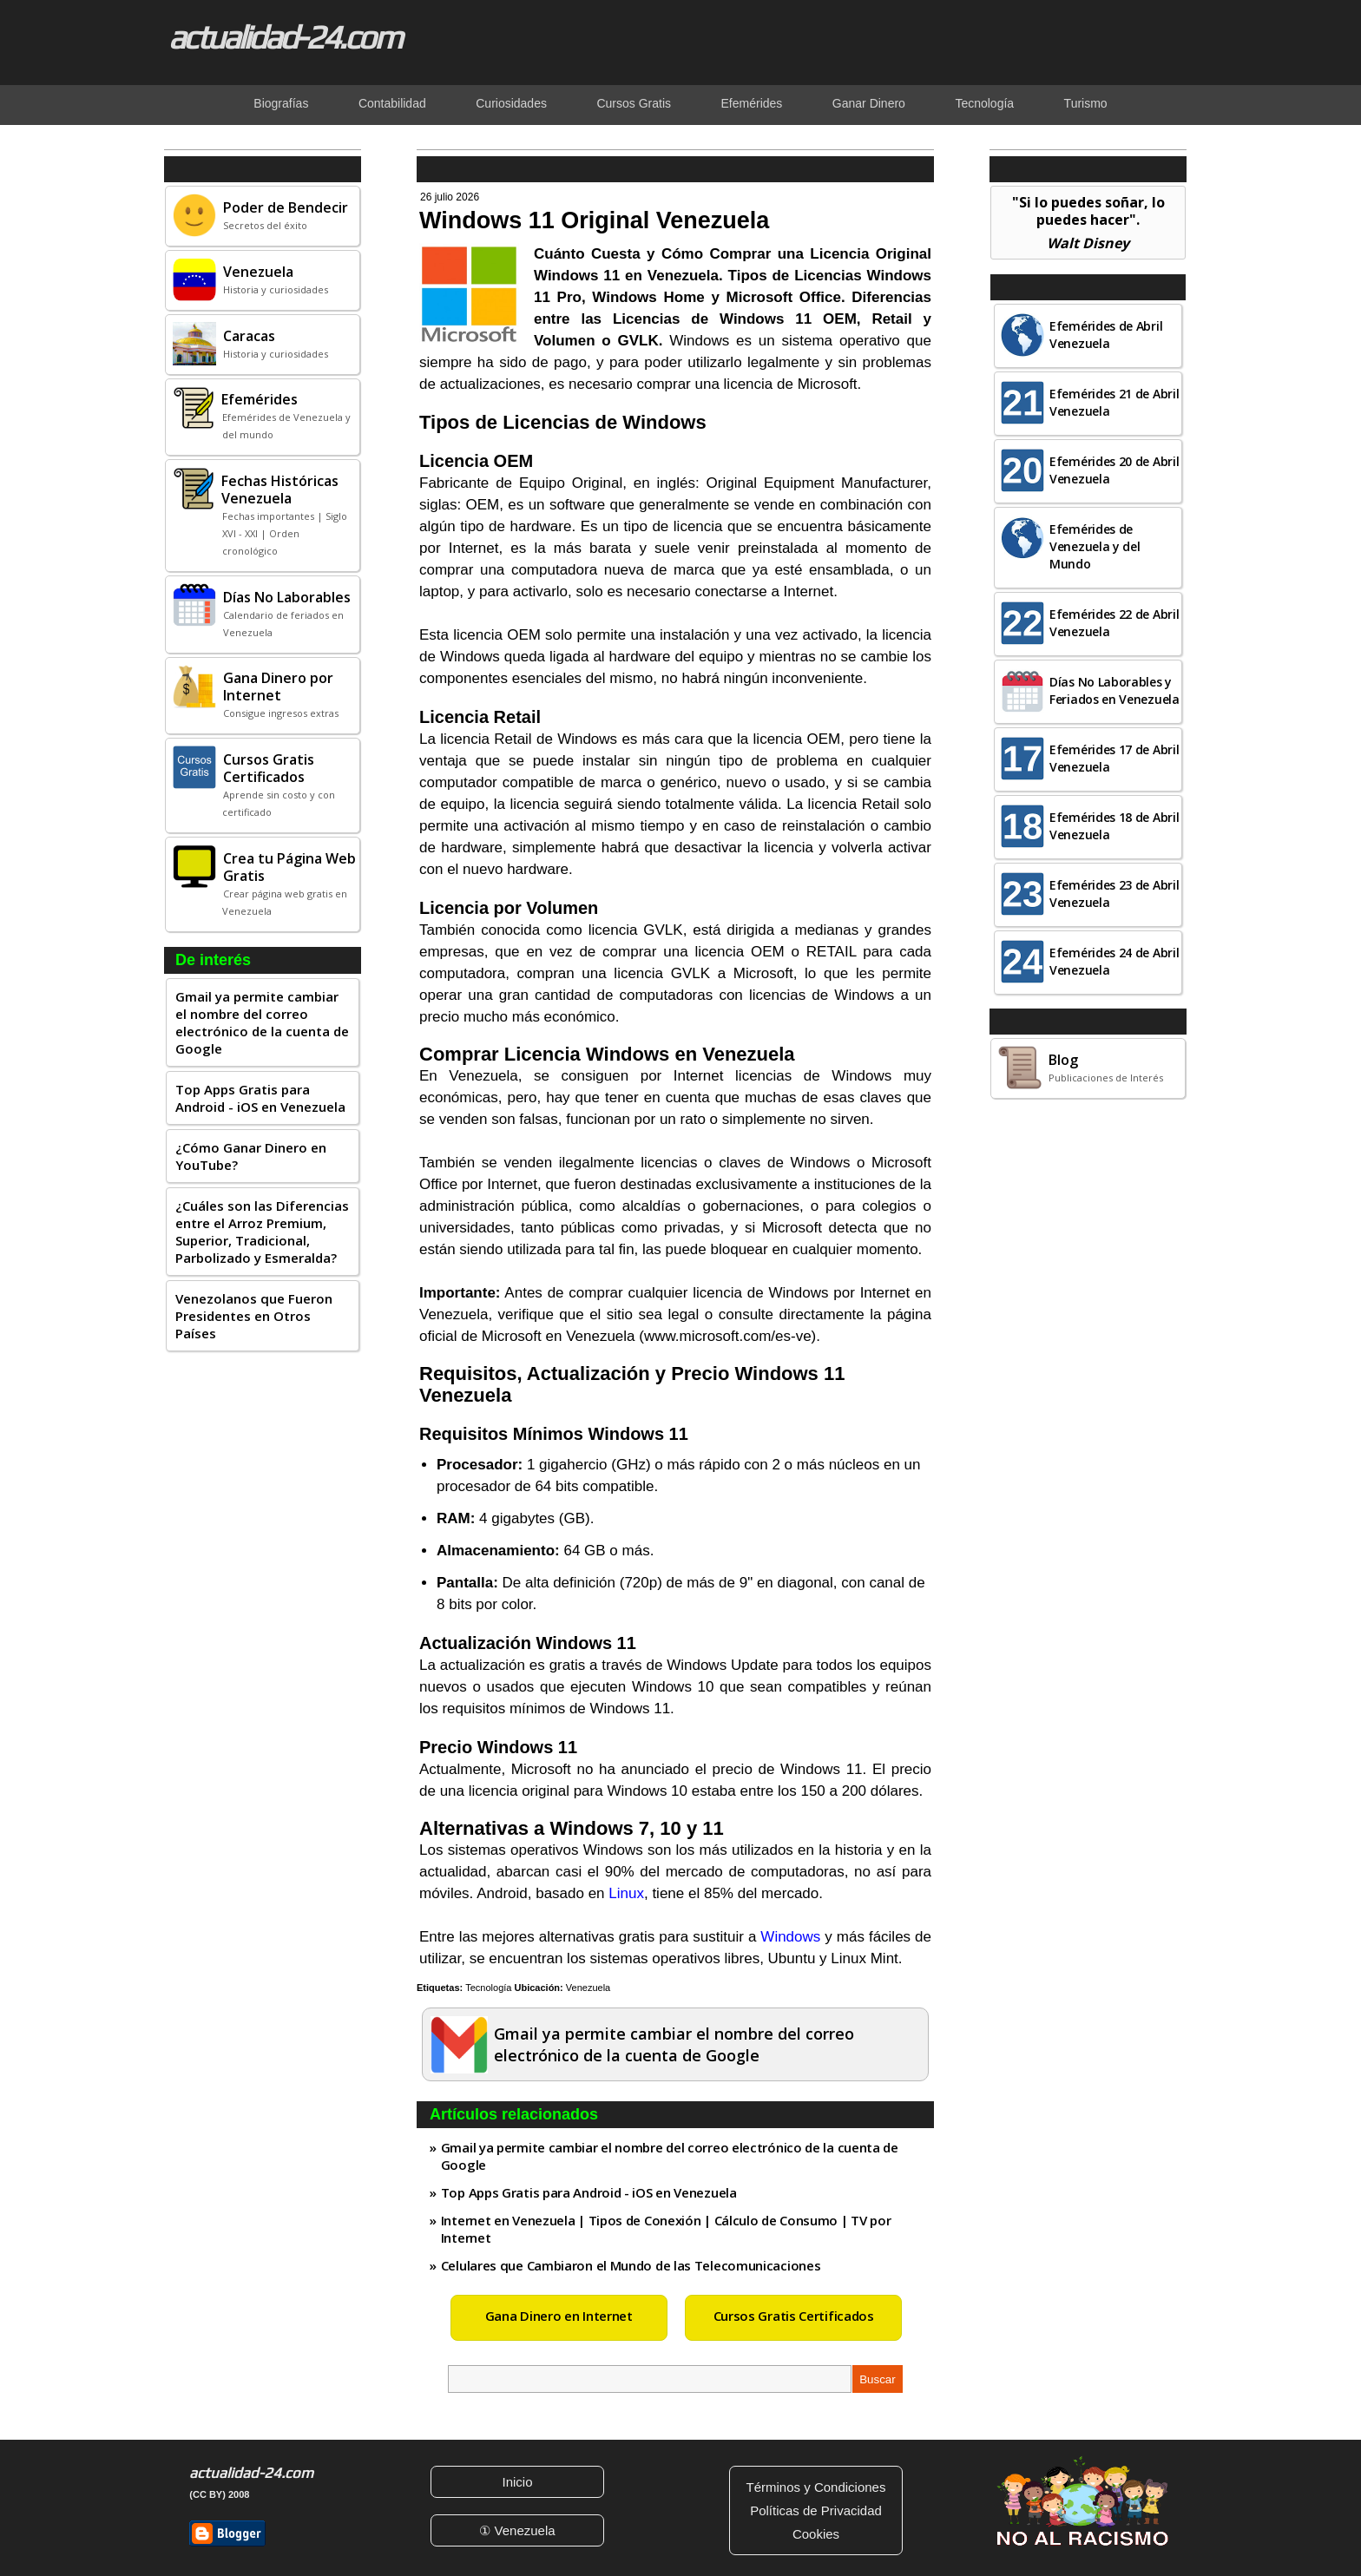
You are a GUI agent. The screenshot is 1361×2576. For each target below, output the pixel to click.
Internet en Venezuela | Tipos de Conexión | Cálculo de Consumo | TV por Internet (666, 2228)
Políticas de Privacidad (816, 2510)
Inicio (517, 2481)
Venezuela (588, 1987)
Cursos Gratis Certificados (793, 2315)
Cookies (815, 2534)
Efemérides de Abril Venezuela (1105, 335)
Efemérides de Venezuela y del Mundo (1095, 546)
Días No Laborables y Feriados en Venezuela (1114, 690)
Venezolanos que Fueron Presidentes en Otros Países (253, 1316)
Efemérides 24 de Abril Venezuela (1114, 961)
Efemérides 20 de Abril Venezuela (1114, 470)
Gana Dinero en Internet (559, 2315)
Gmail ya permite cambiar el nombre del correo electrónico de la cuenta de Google (262, 1022)
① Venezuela (517, 2530)
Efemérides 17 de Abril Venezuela (1114, 758)
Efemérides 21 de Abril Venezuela (1114, 402)
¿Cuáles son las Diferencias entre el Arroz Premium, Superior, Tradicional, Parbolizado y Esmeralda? (262, 1231)
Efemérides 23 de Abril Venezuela (1114, 893)
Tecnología (488, 1987)
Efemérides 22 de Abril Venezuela (1114, 623)
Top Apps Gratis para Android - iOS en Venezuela (260, 1098)
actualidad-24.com (284, 36)
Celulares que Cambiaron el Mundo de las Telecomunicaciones (631, 2265)
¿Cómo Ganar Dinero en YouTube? (250, 1156)
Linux (626, 1893)
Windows (790, 1937)
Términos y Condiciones (816, 2487)
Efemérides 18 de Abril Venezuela (1114, 826)
